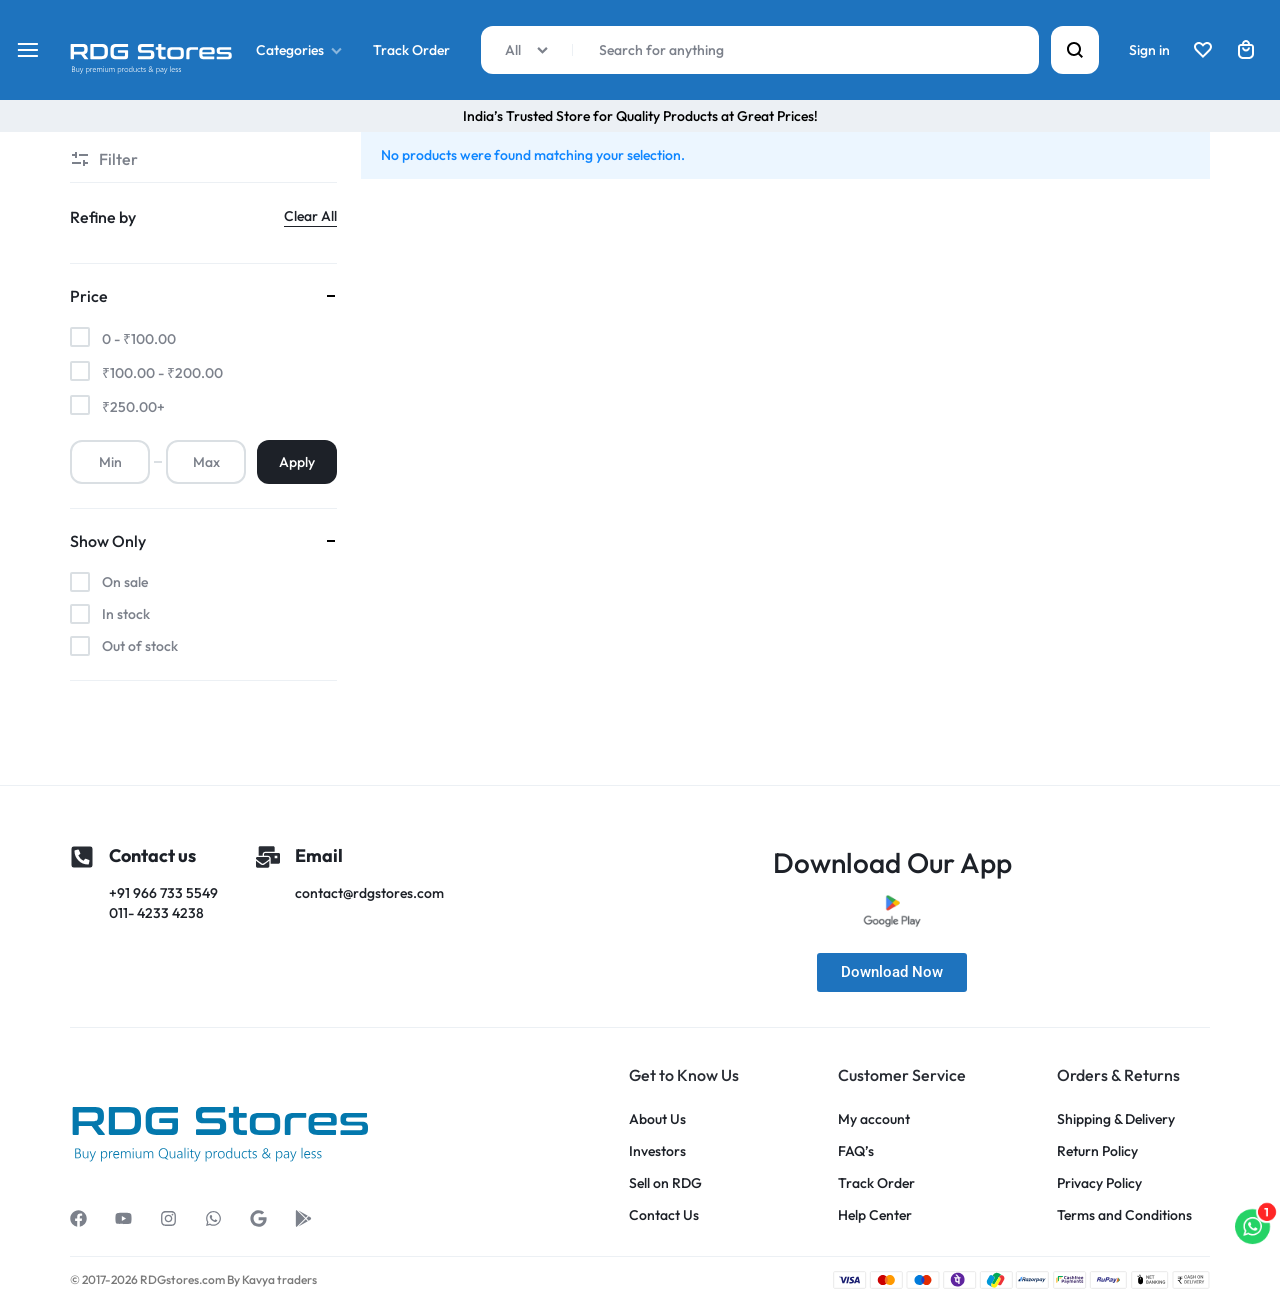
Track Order (411, 50)
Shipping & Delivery (1116, 1119)
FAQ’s (856, 1151)
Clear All (310, 216)
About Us (657, 1119)
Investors (657, 1151)
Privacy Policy (1099, 1183)
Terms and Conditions (1124, 1215)
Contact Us (664, 1215)
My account (874, 1119)
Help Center (875, 1215)
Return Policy (1097, 1151)
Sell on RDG (665, 1183)
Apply (297, 462)
